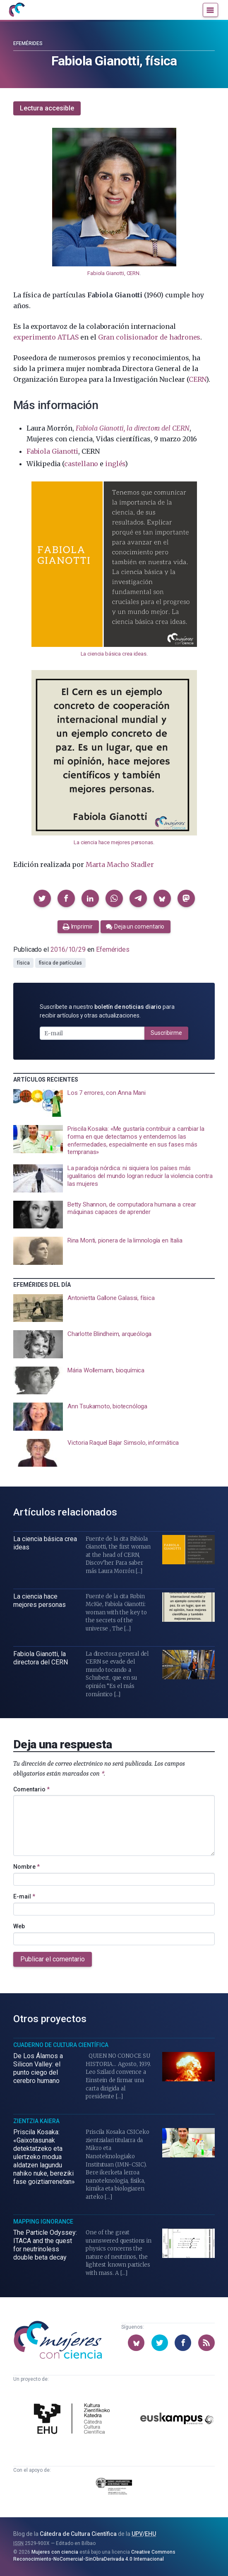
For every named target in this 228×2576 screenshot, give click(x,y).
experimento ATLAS (46, 337)
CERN (197, 379)
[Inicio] (16, 10)
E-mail (24, 1896)
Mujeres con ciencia (54, 2552)
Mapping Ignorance (43, 2221)
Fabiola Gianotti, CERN (113, 273)
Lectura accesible (47, 108)
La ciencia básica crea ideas (113, 654)
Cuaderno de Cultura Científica (60, 2045)
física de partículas (60, 963)
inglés (115, 464)
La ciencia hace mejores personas (113, 842)
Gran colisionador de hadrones (149, 337)
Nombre (26, 1866)
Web (19, 1926)
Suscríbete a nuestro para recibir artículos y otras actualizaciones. (107, 1011)
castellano (81, 464)
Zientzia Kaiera (36, 2121)
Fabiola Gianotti (52, 451)
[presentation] (114, 1103)
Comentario (31, 1789)
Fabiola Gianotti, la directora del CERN (133, 428)
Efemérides (28, 43)
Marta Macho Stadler (120, 864)
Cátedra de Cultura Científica (78, 2534)
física (23, 963)
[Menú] (210, 10)
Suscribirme (166, 1032)
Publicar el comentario (52, 1959)
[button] (42, 898)
